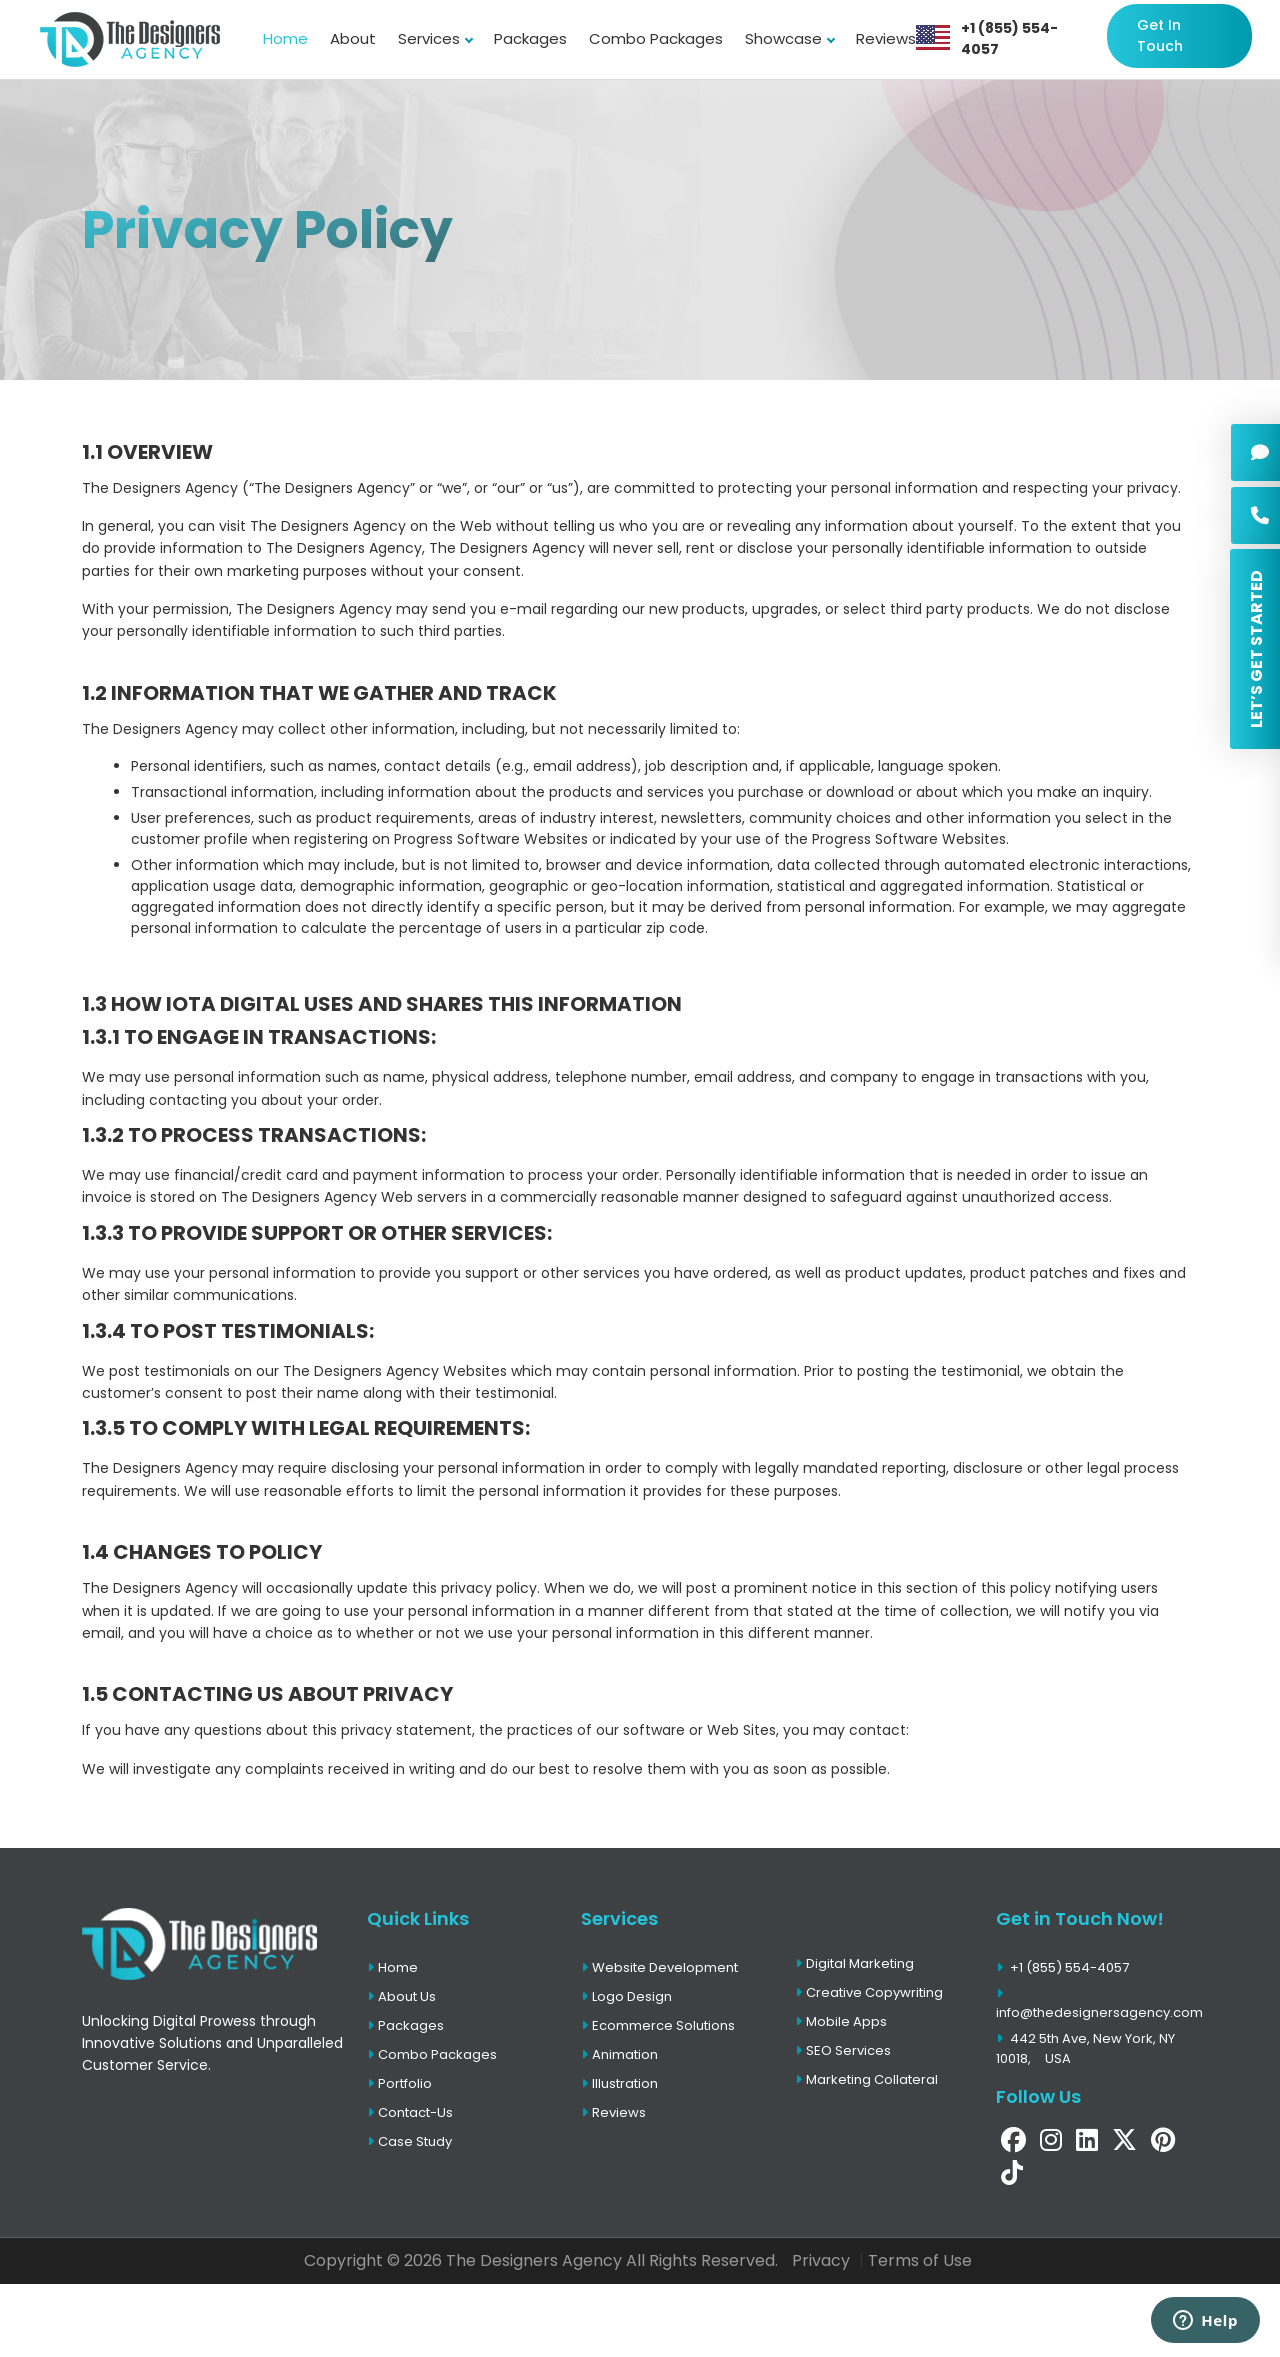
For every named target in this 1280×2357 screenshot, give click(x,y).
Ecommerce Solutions (658, 2025)
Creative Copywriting (869, 1992)
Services (435, 38)
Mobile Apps (841, 2021)
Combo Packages (656, 38)
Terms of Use (920, 2260)
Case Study (409, 2141)
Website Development (659, 1967)
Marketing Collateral (866, 2079)
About (353, 38)
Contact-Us (410, 2112)
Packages (530, 38)
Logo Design (626, 1996)
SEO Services (843, 2050)
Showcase (789, 38)
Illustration (619, 2083)
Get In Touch (1160, 35)
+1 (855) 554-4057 (1009, 38)
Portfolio (399, 2083)
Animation (619, 2054)
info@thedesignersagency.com (1099, 2005)
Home (285, 38)
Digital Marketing (854, 1963)
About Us (401, 1996)
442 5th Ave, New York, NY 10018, (1085, 2048)
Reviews (886, 38)
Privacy (821, 2260)
